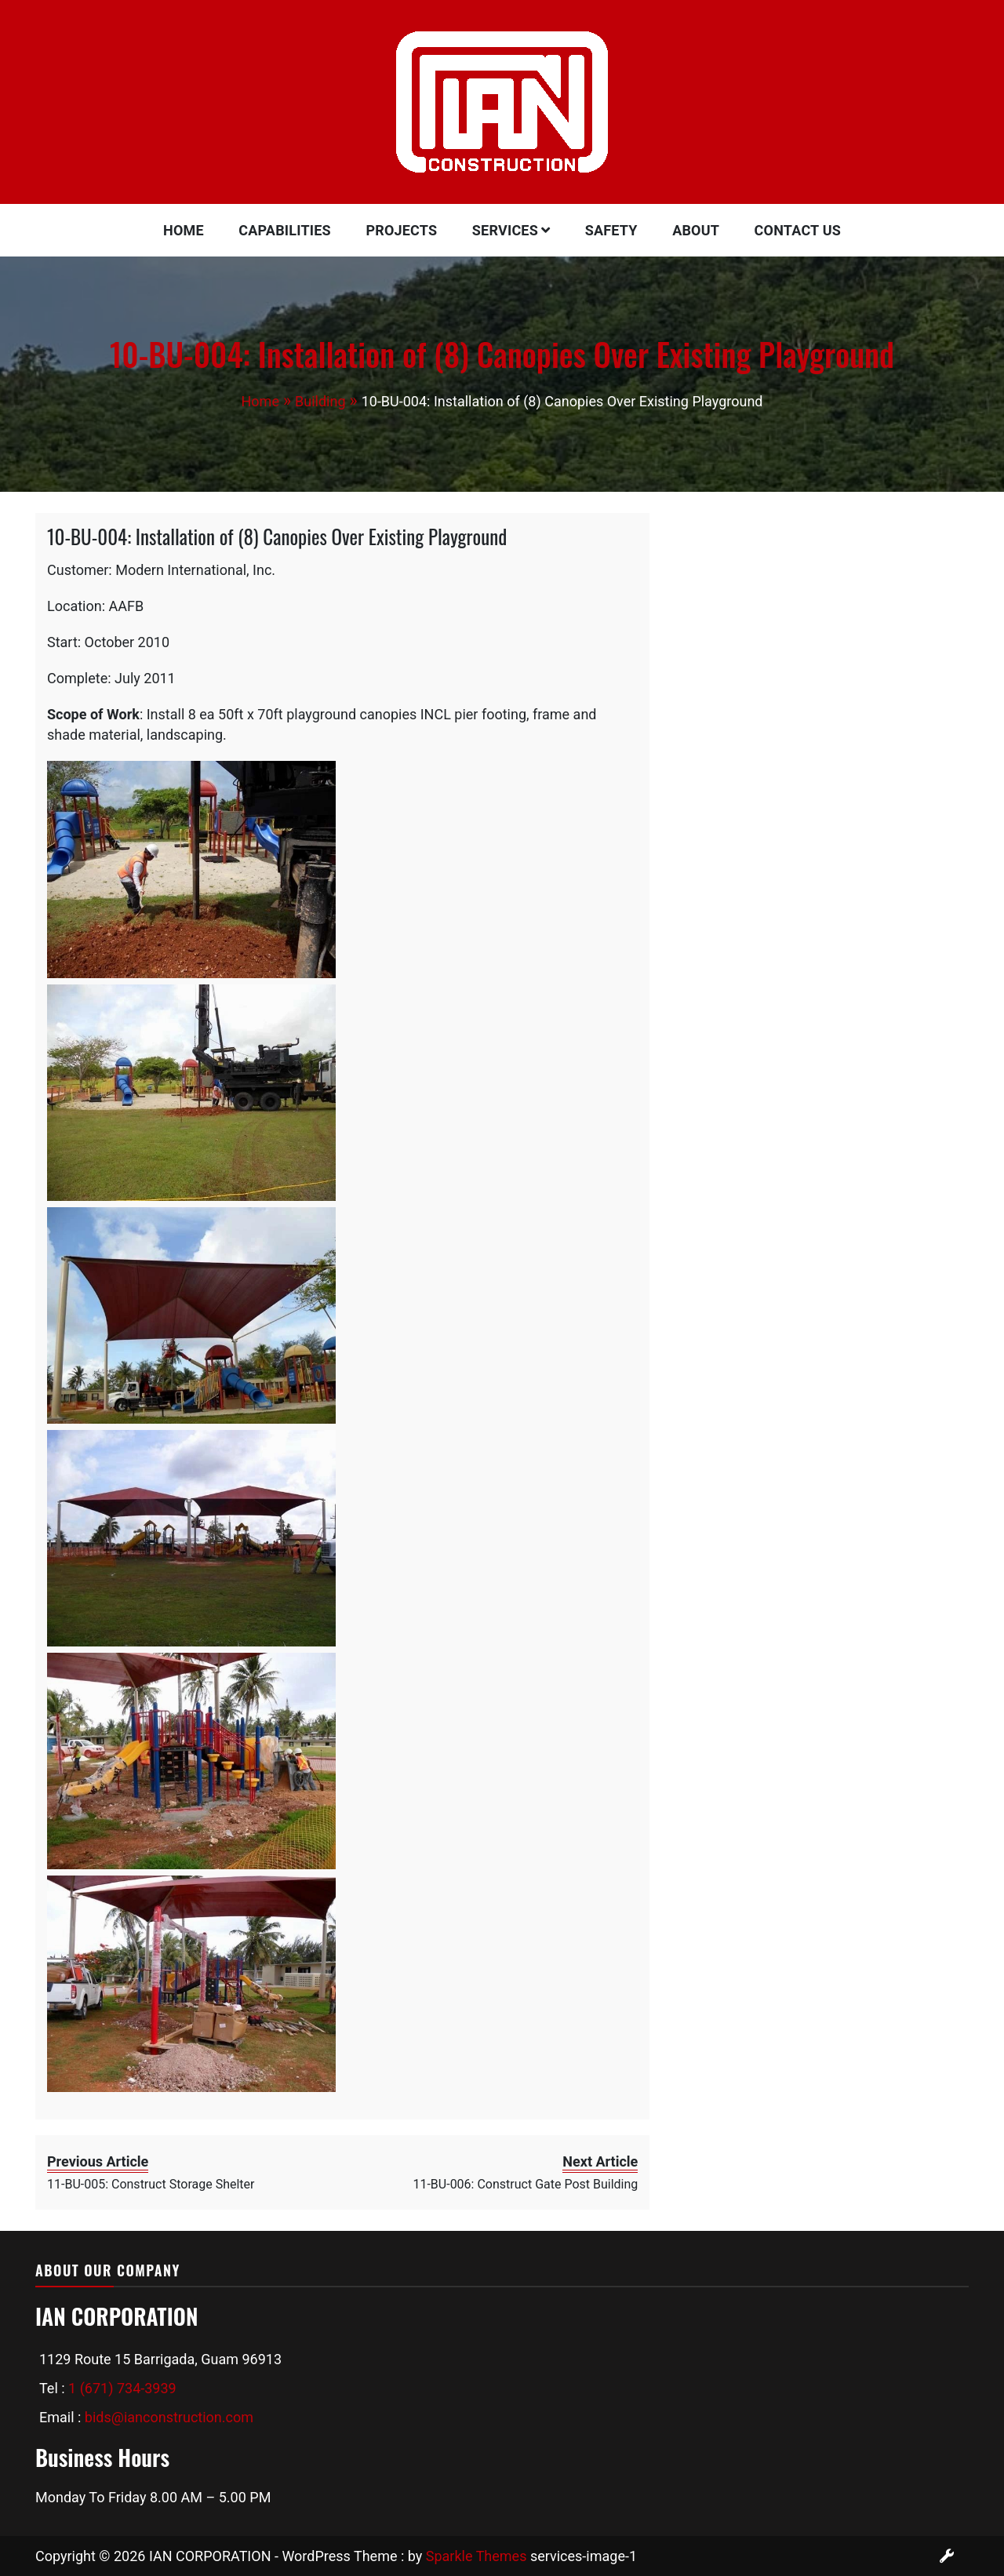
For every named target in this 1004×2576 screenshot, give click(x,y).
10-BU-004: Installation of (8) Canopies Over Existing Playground (277, 536)
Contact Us (798, 230)
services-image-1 (583, 2556)
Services (505, 230)
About (695, 230)
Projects (401, 230)
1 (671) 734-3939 (122, 2388)
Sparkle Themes (476, 2556)
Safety (611, 230)
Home (183, 230)
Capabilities (284, 230)
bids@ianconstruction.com (169, 2417)
